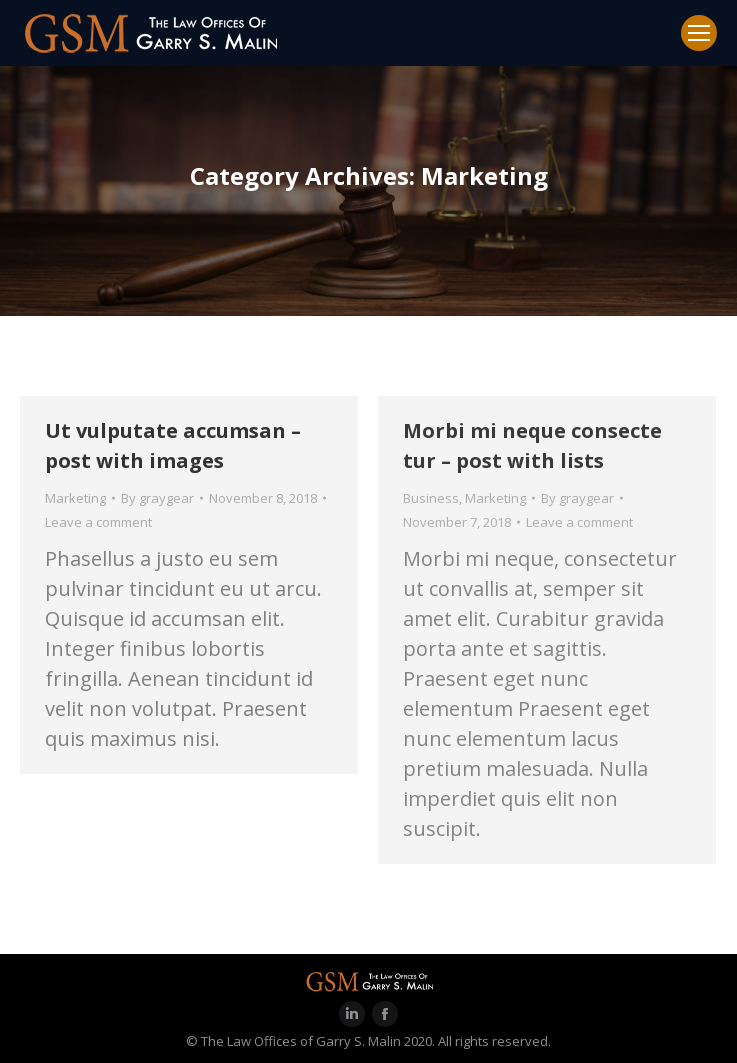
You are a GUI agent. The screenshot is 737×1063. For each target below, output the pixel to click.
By (157, 498)
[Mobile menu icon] (699, 33)
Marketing (75, 498)
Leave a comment (98, 522)
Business (431, 498)
